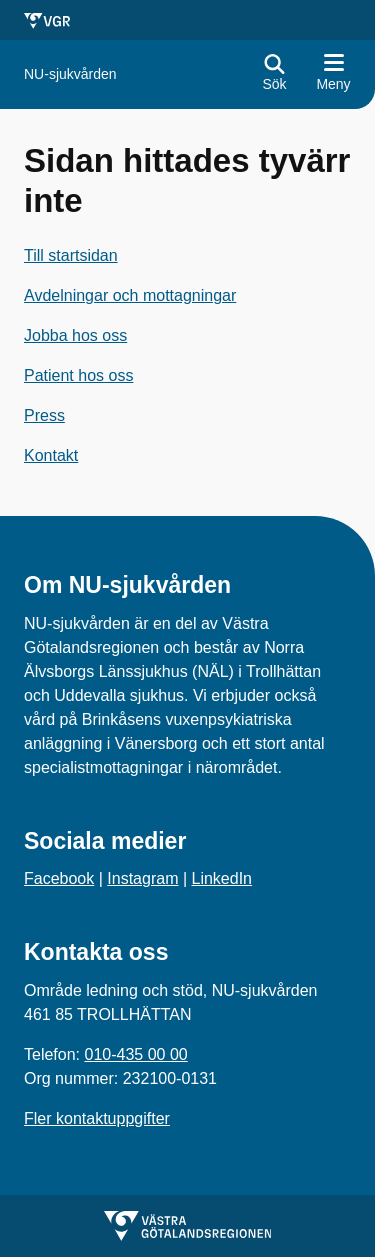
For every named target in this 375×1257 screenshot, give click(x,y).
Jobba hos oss (75, 335)
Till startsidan (71, 255)
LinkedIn (222, 878)
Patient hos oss (78, 375)
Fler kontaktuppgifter (97, 1118)
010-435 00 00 (135, 1054)
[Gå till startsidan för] (70, 74)
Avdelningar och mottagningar (130, 295)
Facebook (59, 878)
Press (44, 415)
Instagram (142, 878)
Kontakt (51, 455)
